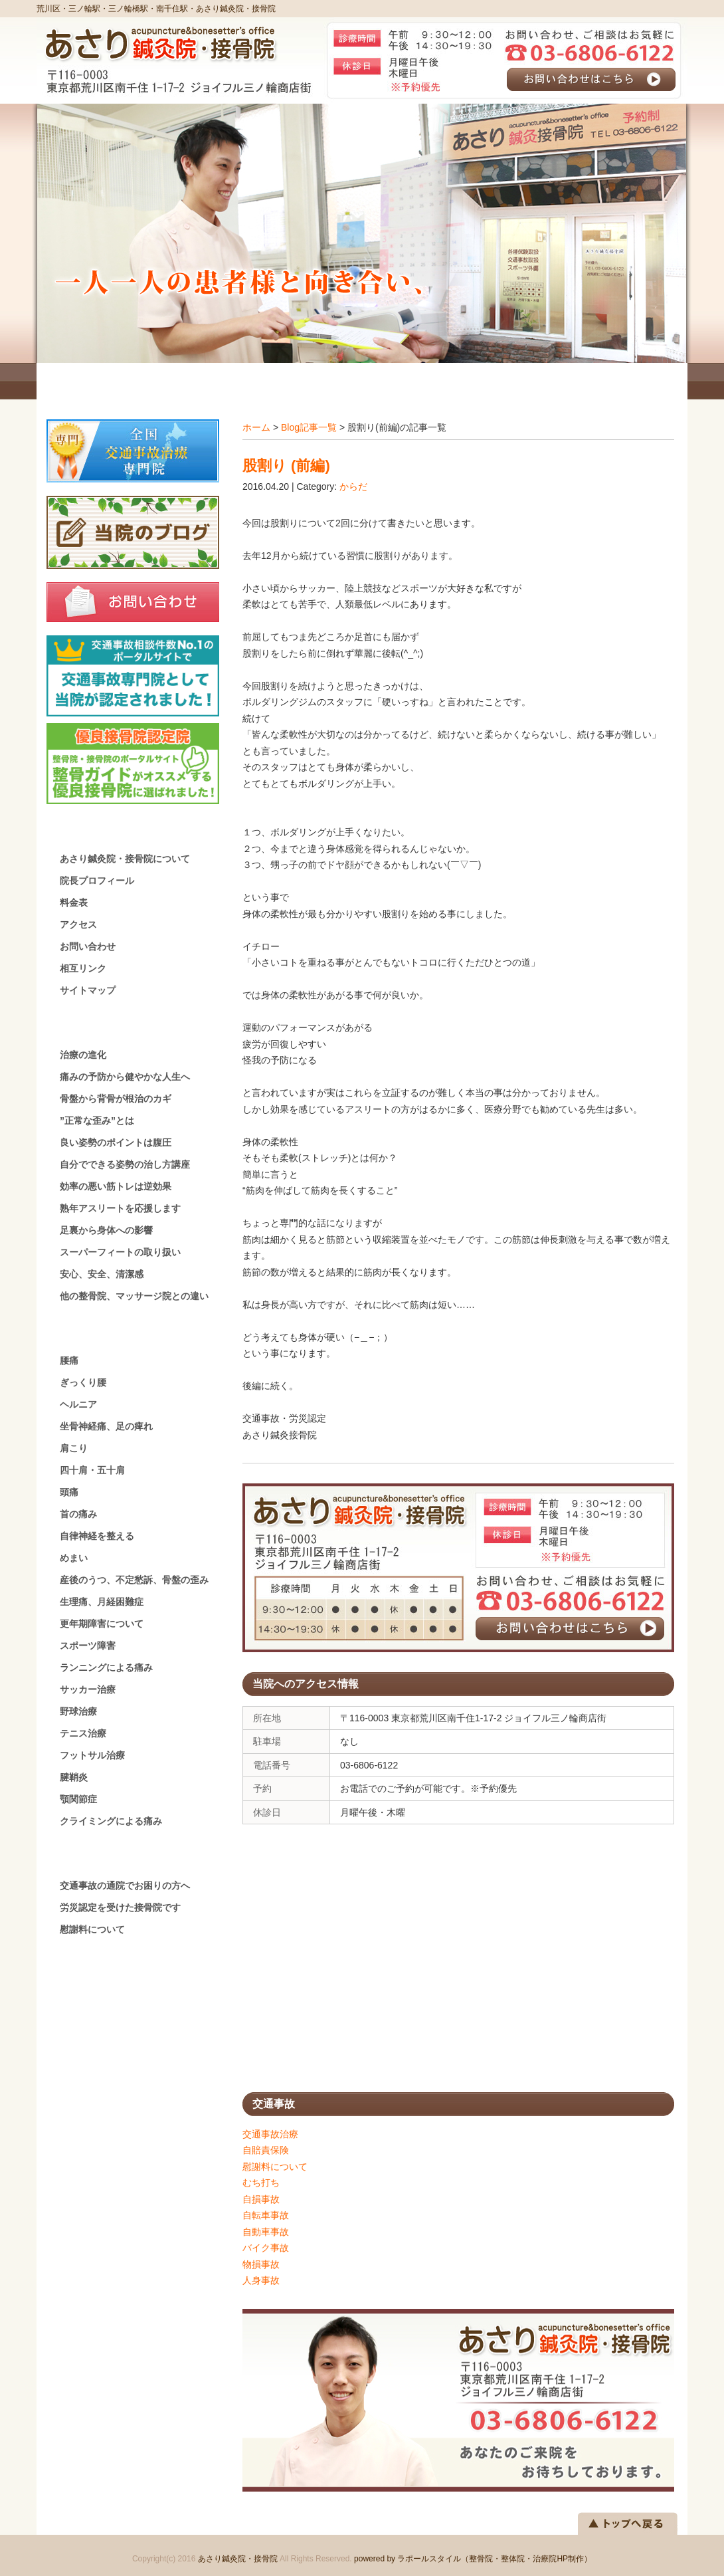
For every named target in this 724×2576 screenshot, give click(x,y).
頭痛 (69, 1492)
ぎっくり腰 (83, 1382)
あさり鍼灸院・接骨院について (125, 858)
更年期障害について (101, 1623)
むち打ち (261, 2182)
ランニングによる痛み (106, 1667)
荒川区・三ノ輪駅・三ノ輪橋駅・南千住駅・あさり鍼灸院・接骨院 (156, 8)
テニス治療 (83, 1733)
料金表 (74, 902)
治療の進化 (83, 1054)
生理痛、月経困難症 (101, 1601)
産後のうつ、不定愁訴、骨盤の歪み (134, 1579)
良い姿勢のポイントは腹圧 (115, 1142)
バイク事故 (265, 2247)
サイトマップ (88, 990)
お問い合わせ (88, 946)
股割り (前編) (286, 465)
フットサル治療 (92, 1755)
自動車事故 (265, 2231)
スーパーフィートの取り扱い (120, 1252)
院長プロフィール (97, 880)
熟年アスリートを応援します (120, 1208)
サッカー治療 (88, 1689)
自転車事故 (265, 2215)
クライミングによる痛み (111, 1821)
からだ (353, 486)
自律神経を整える (97, 1536)
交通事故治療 (270, 2134)
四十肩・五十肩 (92, 1470)
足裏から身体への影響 (106, 1230)
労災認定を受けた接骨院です (120, 1907)
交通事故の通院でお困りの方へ (125, 1885)
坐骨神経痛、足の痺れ (106, 1426)
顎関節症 (78, 1799)
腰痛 (69, 1360)
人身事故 (261, 2280)
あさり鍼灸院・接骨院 (238, 2558)
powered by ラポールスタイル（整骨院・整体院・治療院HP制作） (473, 2558)
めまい (74, 1558)
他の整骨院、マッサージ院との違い (134, 1296)
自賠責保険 (265, 2150)
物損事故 (261, 2264)
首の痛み (78, 1514)
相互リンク (83, 968)
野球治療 (78, 1711)
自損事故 (261, 2199)
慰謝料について (275, 2166)
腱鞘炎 (74, 1777)
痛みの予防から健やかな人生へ (125, 1076)
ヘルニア (78, 1404)
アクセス (78, 924)
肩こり (74, 1448)
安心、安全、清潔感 (101, 1274)
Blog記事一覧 (309, 427)
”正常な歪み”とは (97, 1120)
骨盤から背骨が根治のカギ (115, 1098)
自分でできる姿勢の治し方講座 (125, 1164)
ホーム (256, 427)
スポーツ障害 (88, 1645)
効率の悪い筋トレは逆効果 (115, 1186)
